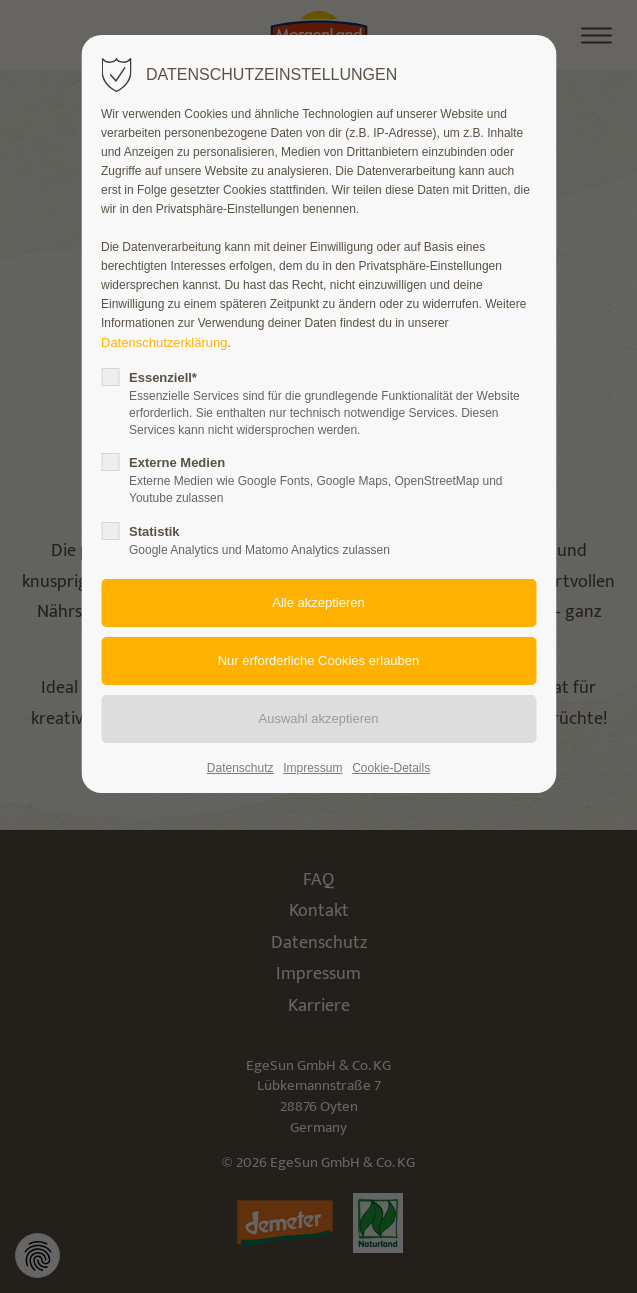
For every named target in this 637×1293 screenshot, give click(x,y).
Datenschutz (240, 768)
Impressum (312, 768)
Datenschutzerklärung (164, 342)
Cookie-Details (391, 768)
